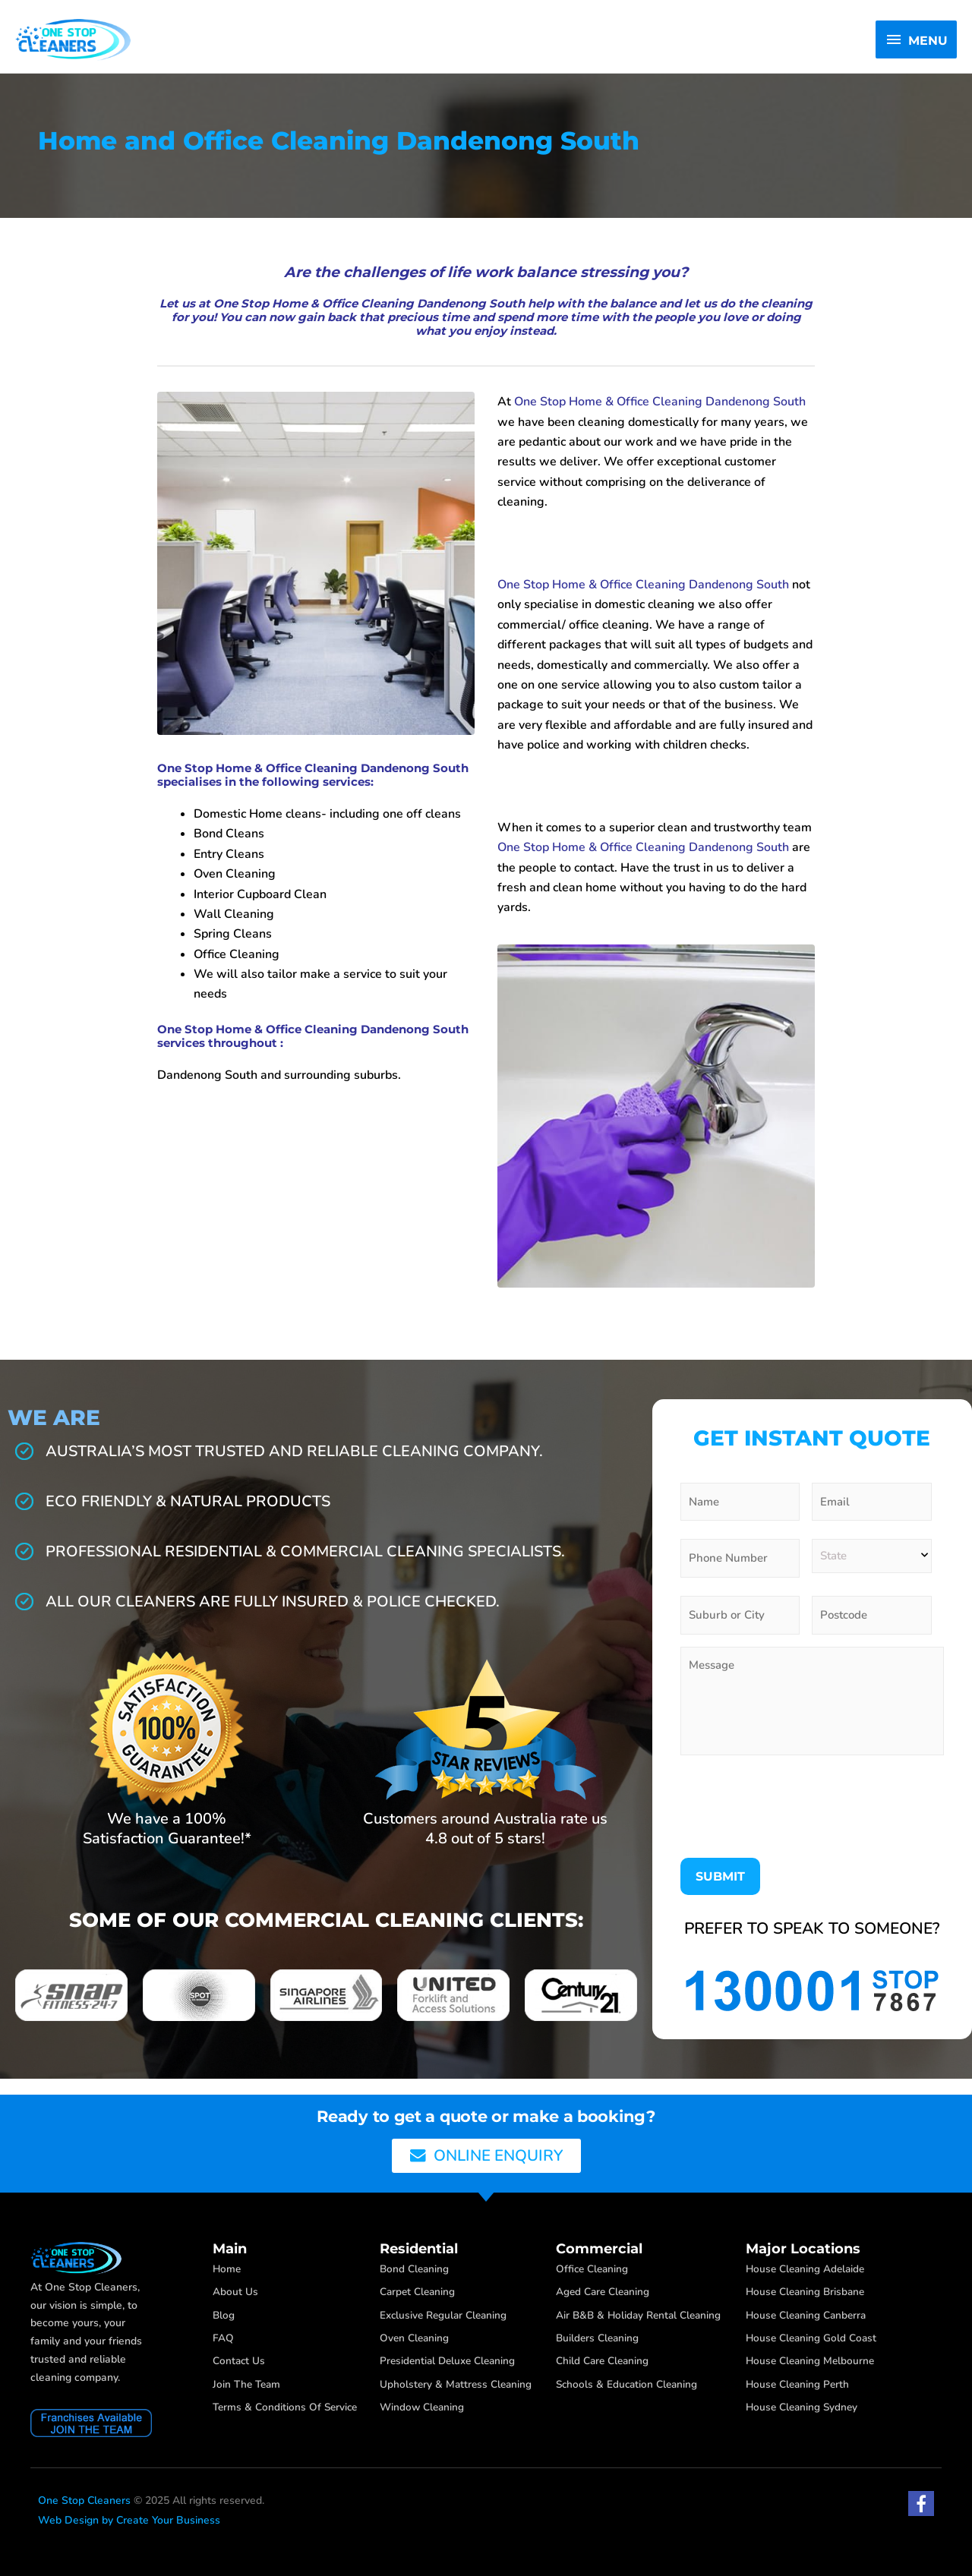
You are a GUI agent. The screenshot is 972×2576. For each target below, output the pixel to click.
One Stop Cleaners (84, 2500)
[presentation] (795, 1819)
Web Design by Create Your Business (129, 2520)
